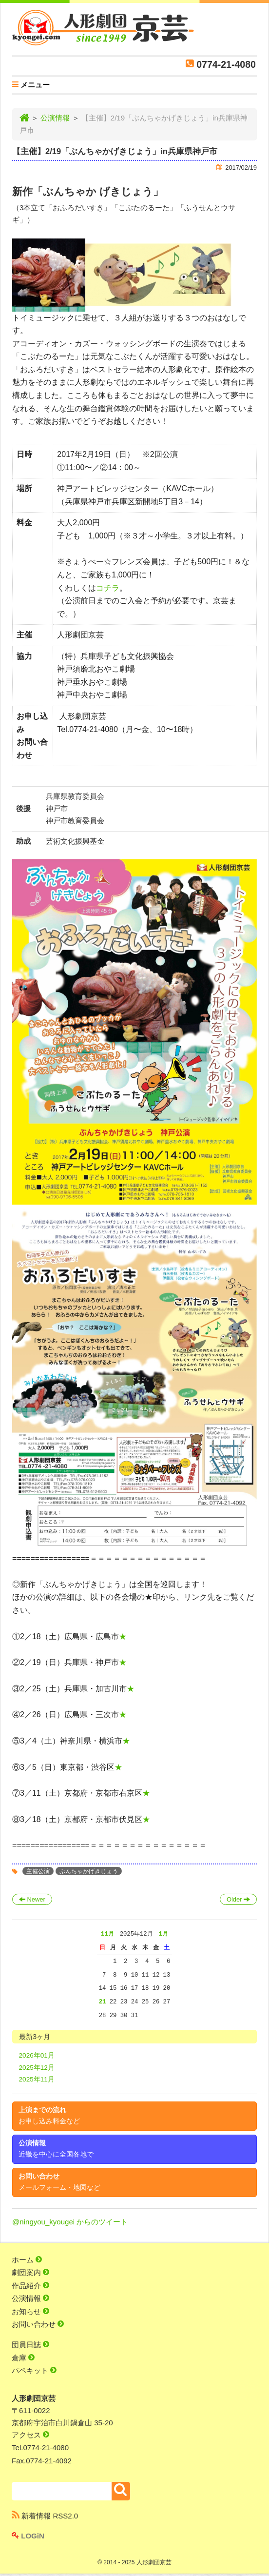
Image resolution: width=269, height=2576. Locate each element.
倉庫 (23, 2358)
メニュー (31, 86)
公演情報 (55, 118)
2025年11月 (37, 2079)
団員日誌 (30, 2344)
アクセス (30, 2435)
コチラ (107, 588)
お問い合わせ (59, 2182)
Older (238, 1899)
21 (102, 2002)
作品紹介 (30, 2285)
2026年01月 (37, 2055)
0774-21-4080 (226, 64)
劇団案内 (30, 2272)
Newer (32, 1899)
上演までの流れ (49, 2115)
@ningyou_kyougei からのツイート (70, 2222)
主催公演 (38, 1871)
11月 (107, 1934)
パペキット (34, 2370)
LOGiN (28, 2536)
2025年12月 (37, 2067)
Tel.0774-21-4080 (40, 2447)
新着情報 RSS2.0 (45, 2516)
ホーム (27, 2260)
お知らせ (30, 2311)
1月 (163, 1934)
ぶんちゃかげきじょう (88, 1871)
